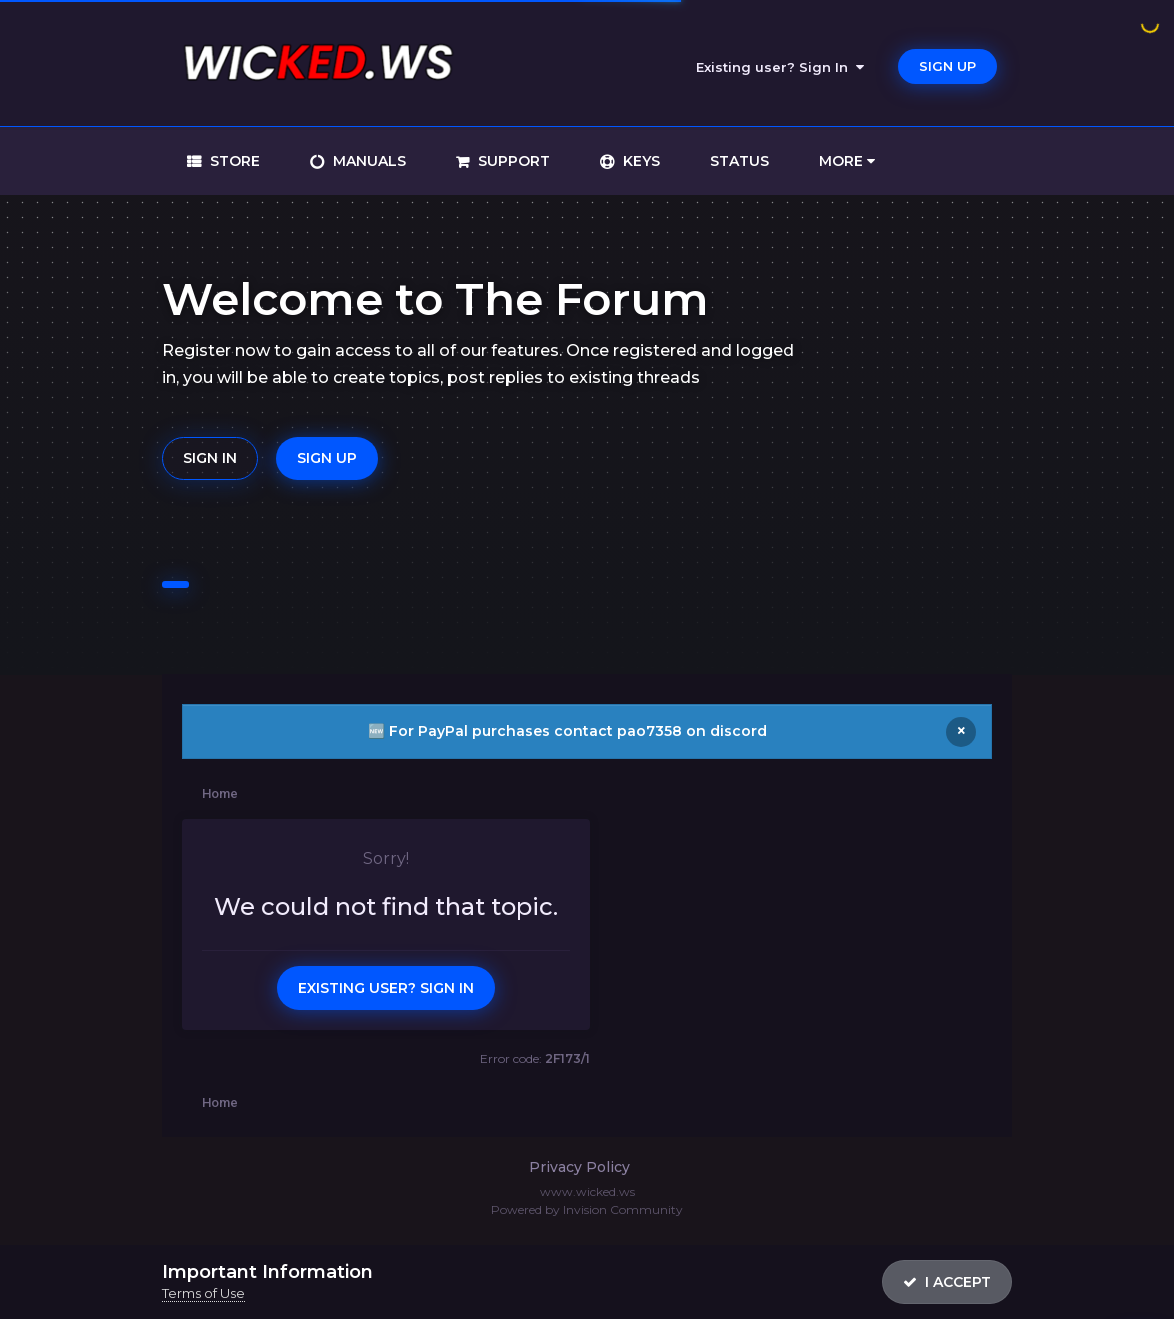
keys (639, 161)
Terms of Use (203, 1293)
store (233, 161)
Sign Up (947, 66)
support (512, 161)
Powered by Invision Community (587, 1209)
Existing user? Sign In (780, 67)
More (847, 161)
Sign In (210, 458)
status (739, 161)
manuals (367, 161)
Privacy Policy (579, 1167)
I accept (947, 1282)
